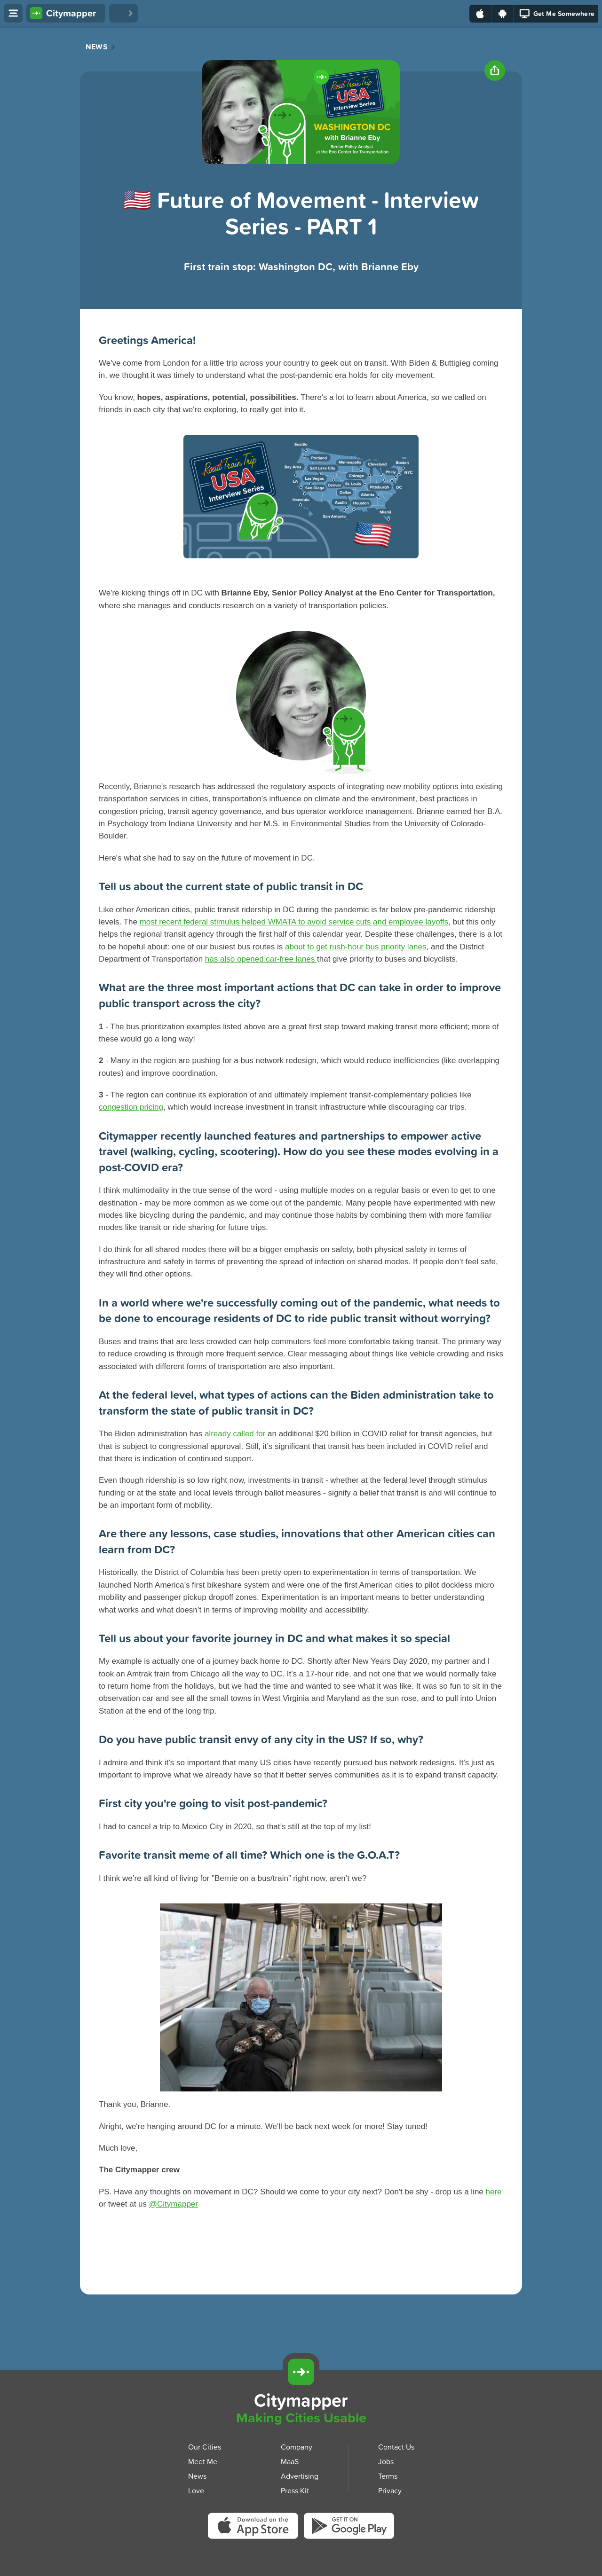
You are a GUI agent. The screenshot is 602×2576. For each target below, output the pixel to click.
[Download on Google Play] (502, 14)
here (494, 2191)
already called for (235, 1433)
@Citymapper (173, 2204)
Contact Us (396, 2447)
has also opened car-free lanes (261, 959)
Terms (387, 2476)
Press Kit (295, 2490)
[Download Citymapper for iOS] (514, 2371)
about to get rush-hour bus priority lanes (356, 946)
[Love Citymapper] (123, 13)
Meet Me (202, 2461)
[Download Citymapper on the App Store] (256, 2529)
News (97, 47)
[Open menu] (13, 13)
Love (196, 2490)
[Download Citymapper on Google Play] (349, 2528)
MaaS (290, 2461)
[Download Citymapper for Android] (558, 2371)
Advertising (299, 2476)
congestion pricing (131, 1107)
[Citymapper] (301, 2371)
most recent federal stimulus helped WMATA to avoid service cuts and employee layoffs (294, 921)
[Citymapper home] (65, 13)
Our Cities (204, 2447)
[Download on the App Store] (480, 14)
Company (296, 2447)
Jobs (386, 2461)
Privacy (390, 2490)
